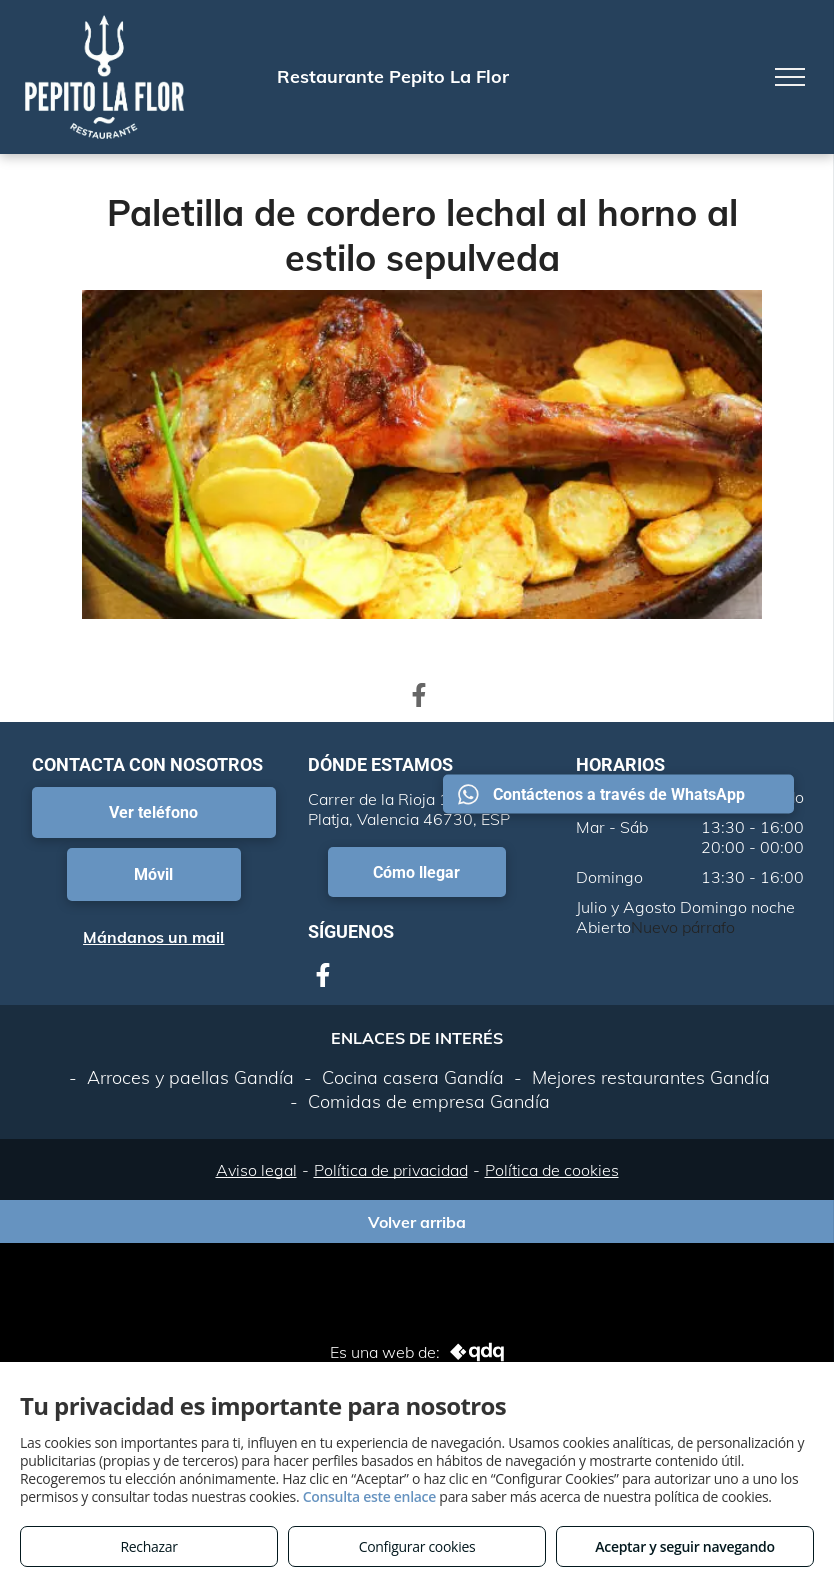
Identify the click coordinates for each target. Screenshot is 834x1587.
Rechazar (148, 1546)
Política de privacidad (391, 1170)
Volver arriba (417, 1222)
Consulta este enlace (369, 1496)
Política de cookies (552, 1170)
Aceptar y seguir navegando (684, 1546)
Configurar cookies (417, 1546)
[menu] (790, 77)
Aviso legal (256, 1170)
